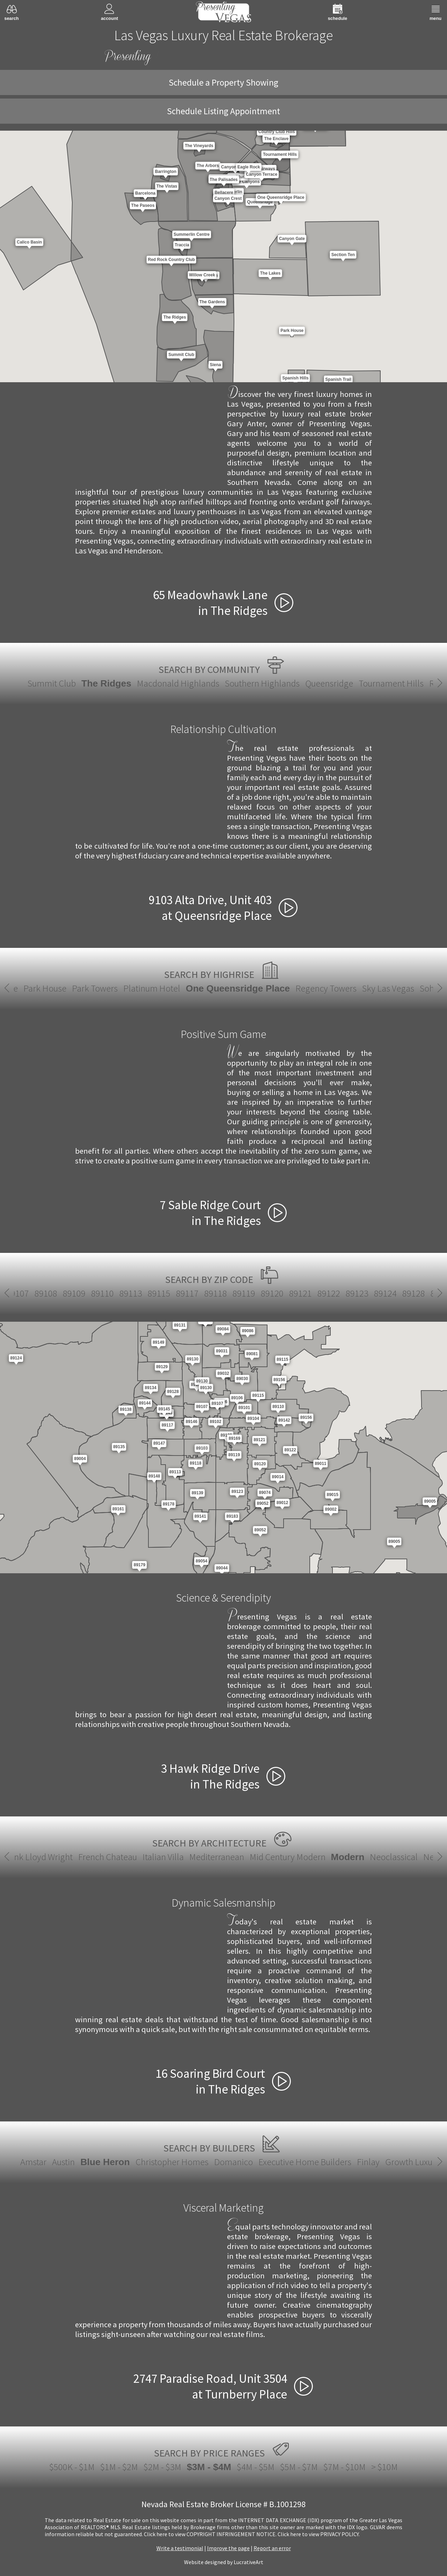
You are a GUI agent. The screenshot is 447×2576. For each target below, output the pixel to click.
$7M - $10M (344, 2467)
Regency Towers (312, 988)
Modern (224, 1857)
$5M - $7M (299, 2467)
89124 (52, 1293)
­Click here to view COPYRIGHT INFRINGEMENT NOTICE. (210, 2534)
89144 (395, 1293)
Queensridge (329, 683)
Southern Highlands (262, 683)
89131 (165, 1293)
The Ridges (106, 683)
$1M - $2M (119, 2467)
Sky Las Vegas (374, 988)
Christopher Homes (171, 2162)
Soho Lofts (425, 988)
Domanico (233, 2162)
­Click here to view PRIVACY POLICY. (319, 2534)
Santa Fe (376, 1857)
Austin (63, 2162)
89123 (24, 1293)
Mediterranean (92, 1857)
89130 (137, 1293)
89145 (423, 1293)
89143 (367, 1293)
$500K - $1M (72, 2467)
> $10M (384, 2467)
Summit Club (52, 683)
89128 (80, 1293)
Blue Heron (105, 2162)
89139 (282, 1293)
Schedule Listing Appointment (223, 111)
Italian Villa (39, 1857)
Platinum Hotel (137, 988)
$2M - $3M (162, 2467)
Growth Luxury (412, 2162)
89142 (338, 1293)
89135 (224, 1293)
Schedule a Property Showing (223, 82)
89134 (194, 1293)
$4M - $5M (255, 2467)
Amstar (33, 2162)
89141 (310, 1293)
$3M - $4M (209, 2467)
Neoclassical (270, 1857)
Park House (30, 988)
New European (326, 1857)
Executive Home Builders (304, 2162)
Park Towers (81, 988)
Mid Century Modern (163, 1857)
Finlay (368, 2162)
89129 (109, 1293)
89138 (253, 1293)
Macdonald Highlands (178, 683)
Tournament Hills (391, 683)
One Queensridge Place (224, 988)
